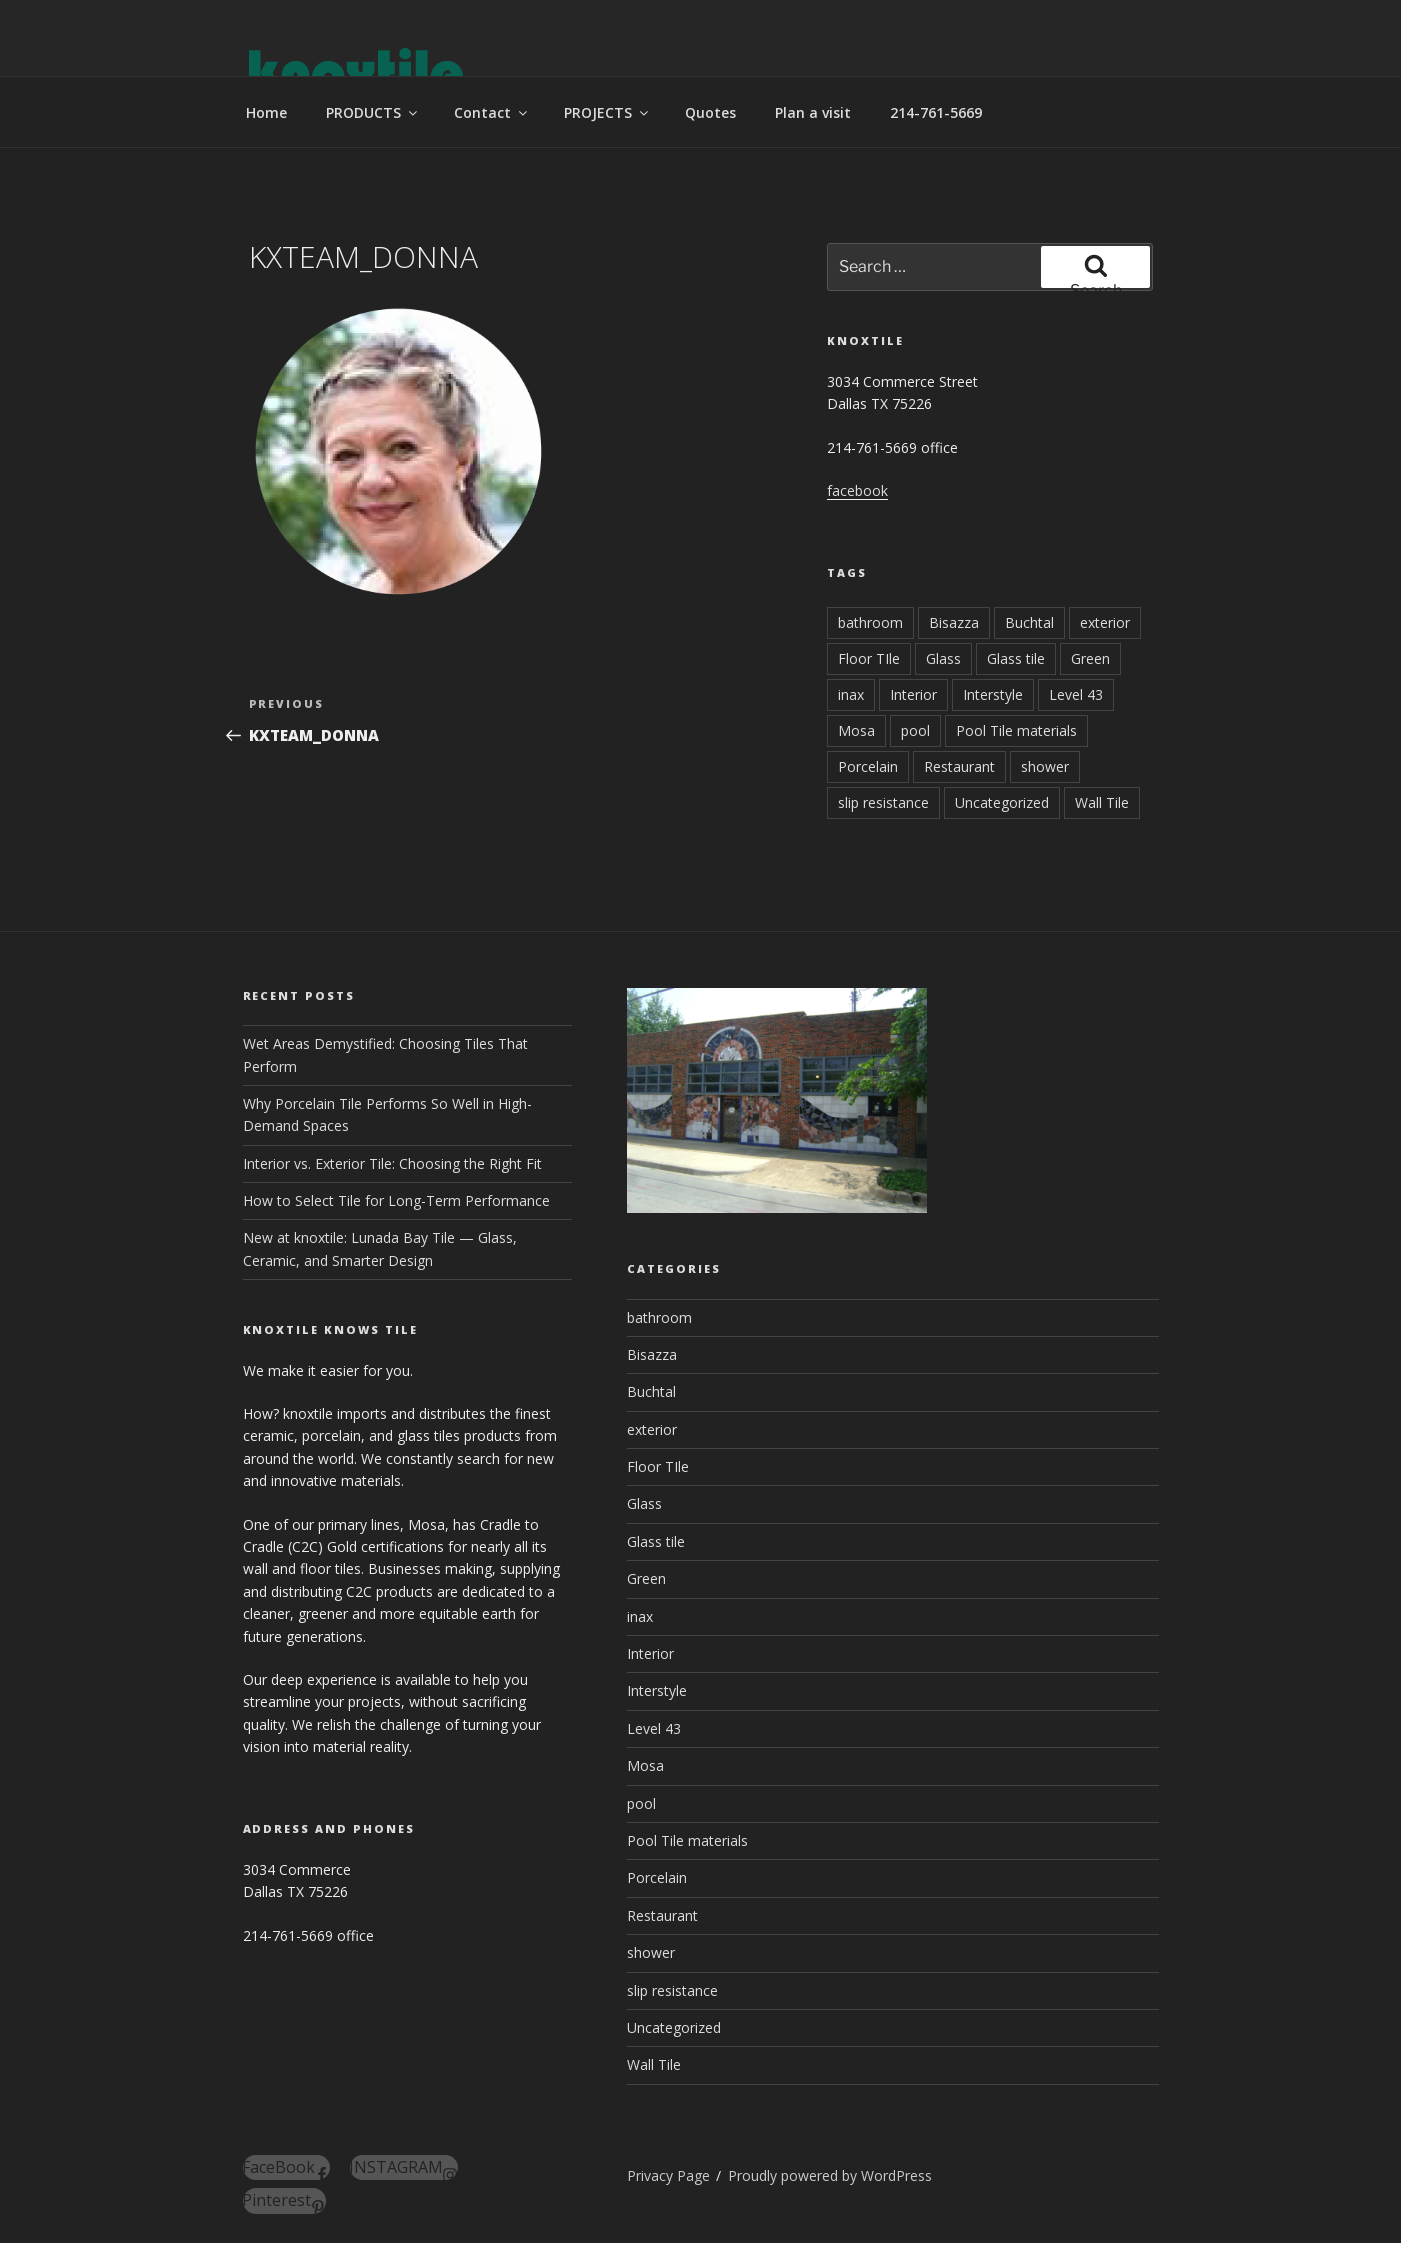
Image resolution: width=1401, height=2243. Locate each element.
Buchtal (1029, 622)
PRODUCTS (373, 112)
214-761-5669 (936, 112)
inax (851, 694)
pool (915, 730)
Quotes (710, 112)
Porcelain (868, 766)
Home (266, 112)
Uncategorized (1002, 802)
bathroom (870, 622)
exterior (1105, 622)
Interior (913, 694)
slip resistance (883, 802)
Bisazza (954, 622)
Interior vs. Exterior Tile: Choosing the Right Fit (392, 1163)
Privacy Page (668, 2175)
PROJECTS (607, 112)
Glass (943, 658)
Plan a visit (813, 112)
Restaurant (959, 766)
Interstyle (993, 694)
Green (1090, 658)
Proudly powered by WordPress (830, 2175)
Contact (492, 112)
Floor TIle (869, 658)
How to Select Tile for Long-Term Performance (396, 1200)
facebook (857, 490)
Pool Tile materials (1016, 730)
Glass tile (1016, 658)
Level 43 (1076, 694)
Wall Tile (1102, 802)
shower (1045, 766)
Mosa (856, 730)
